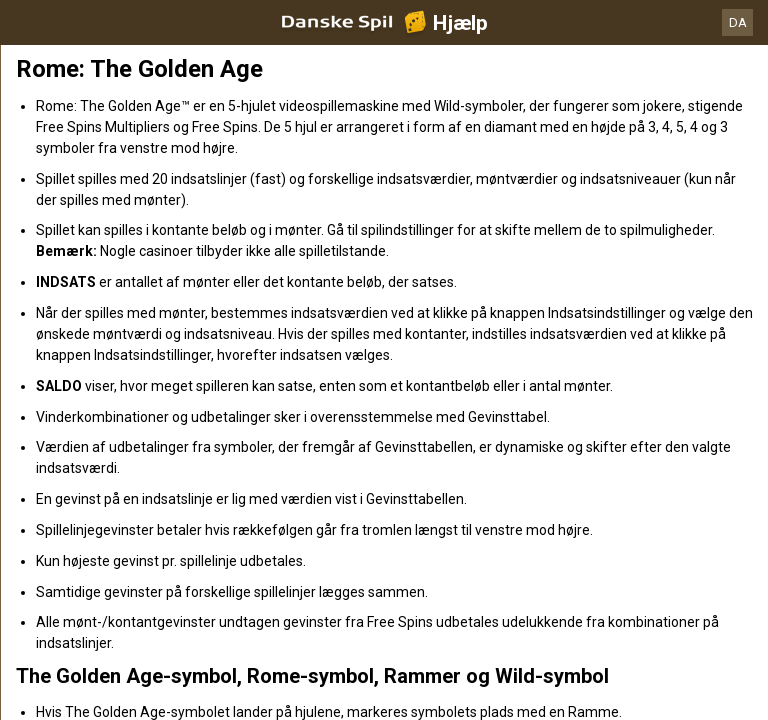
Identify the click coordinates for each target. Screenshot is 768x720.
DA (738, 22)
